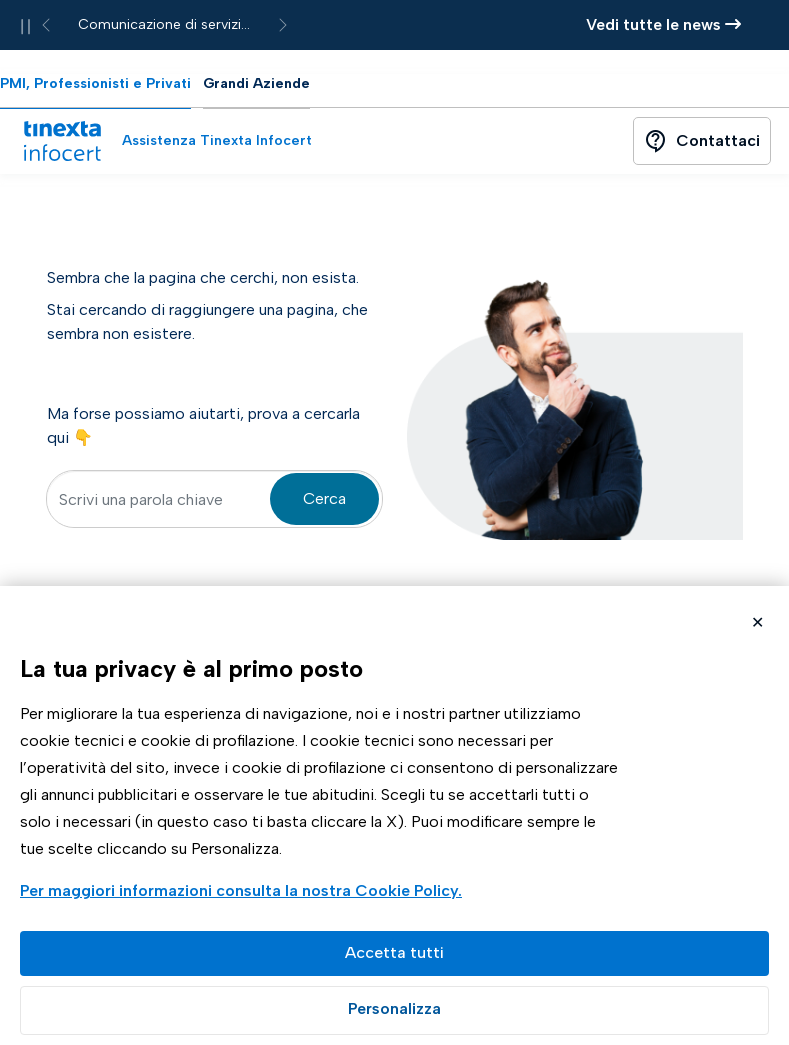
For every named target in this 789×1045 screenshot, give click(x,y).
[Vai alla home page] (62, 141)
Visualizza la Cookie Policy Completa (243, 892)
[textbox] (214, 499)
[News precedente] (46, 25)
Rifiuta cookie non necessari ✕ (757, 624)
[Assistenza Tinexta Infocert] (209, 141)
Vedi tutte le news (663, 24)
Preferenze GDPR (394, 1010)
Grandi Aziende (256, 83)
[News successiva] (283, 25)
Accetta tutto (394, 953)
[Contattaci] (702, 141)
